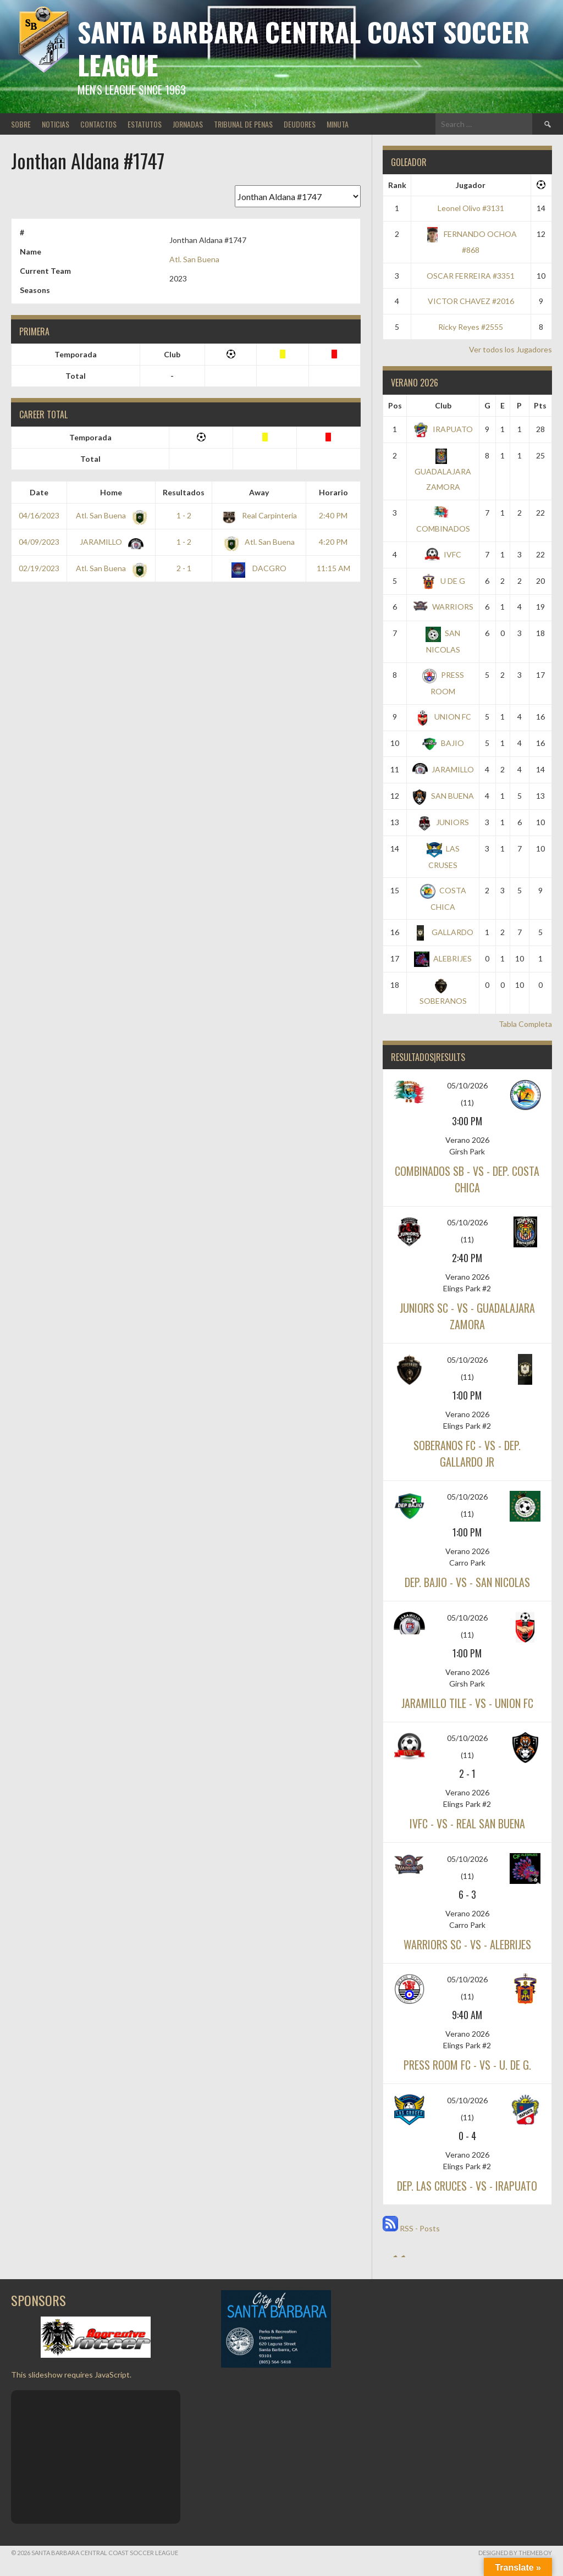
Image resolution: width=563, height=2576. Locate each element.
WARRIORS (443, 606)
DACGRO (258, 568)
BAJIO (443, 743)
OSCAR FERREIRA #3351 (471, 275)
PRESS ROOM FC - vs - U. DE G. (467, 2065)
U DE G (443, 580)
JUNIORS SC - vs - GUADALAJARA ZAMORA (467, 1316)
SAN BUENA (443, 795)
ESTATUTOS (145, 124)
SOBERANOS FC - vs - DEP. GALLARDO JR (467, 1453)
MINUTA (338, 124)
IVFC (442, 554)
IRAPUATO (443, 429)
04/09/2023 (39, 541)
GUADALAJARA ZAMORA (443, 471)
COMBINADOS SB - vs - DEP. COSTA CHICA (467, 1179)
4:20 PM (333, 541)
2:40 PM (333, 515)
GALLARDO (442, 932)
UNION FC (443, 716)
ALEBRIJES (443, 958)
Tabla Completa (525, 1024)
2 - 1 (183, 568)
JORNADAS (188, 124)
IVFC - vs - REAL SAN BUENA (467, 1823)
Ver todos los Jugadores (510, 349)
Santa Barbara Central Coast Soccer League (303, 48)
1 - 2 (183, 515)
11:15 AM (333, 568)
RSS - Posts (411, 2228)
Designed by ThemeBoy (515, 2552)
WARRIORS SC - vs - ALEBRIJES (467, 1944)
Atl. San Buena (194, 259)
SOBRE (21, 124)
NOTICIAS (55, 124)
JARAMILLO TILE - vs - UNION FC (467, 1703)
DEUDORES (300, 124)
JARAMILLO (109, 541)
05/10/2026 (467, 1085)
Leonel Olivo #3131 (471, 208)
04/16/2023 (39, 515)
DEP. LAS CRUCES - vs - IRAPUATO (467, 2185)
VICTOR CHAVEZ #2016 (471, 301)
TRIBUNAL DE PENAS (243, 124)
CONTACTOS (98, 124)
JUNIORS (443, 822)
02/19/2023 (39, 568)
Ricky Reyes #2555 (470, 326)
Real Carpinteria (259, 515)
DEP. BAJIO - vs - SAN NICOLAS (467, 1582)
